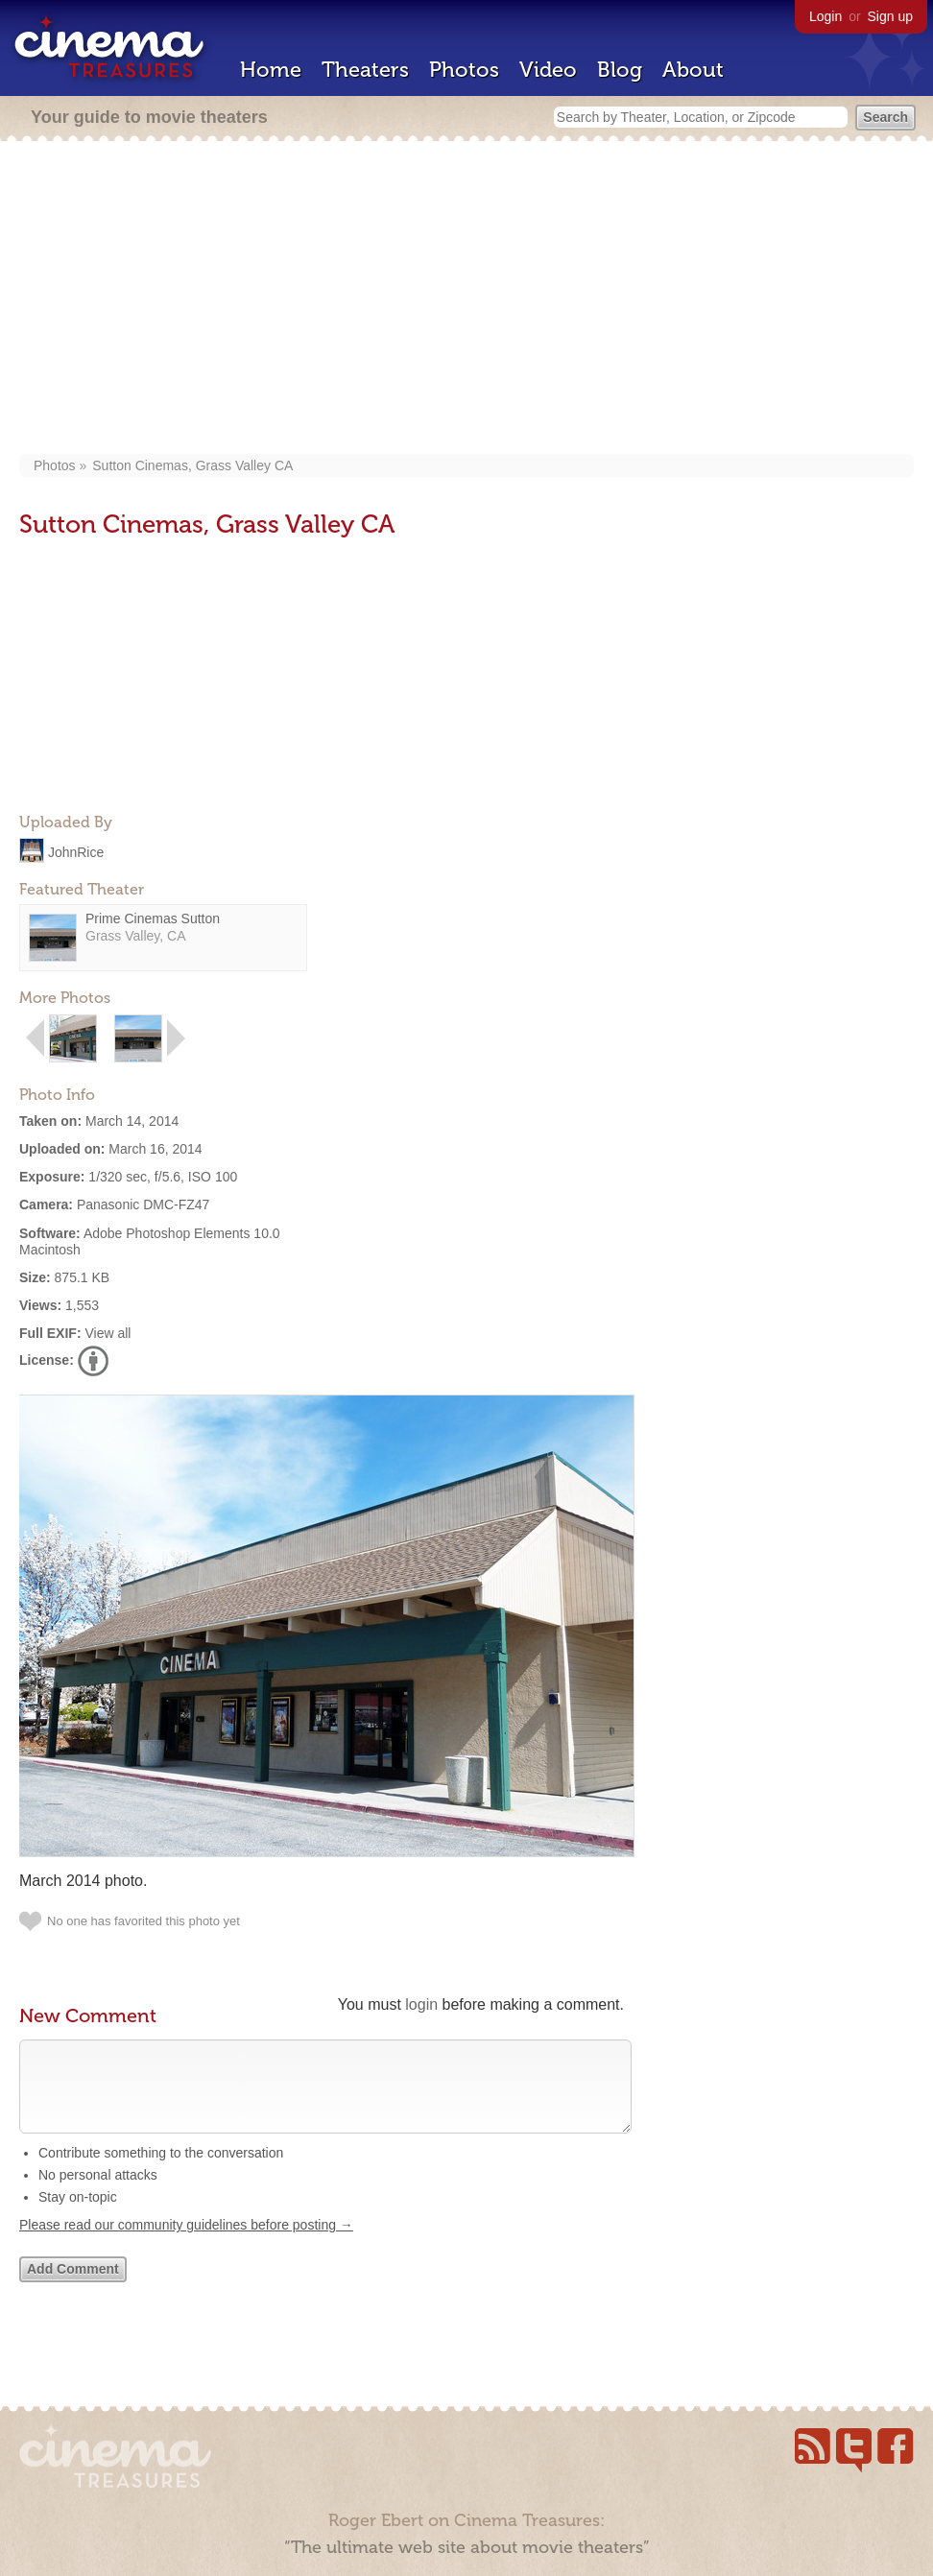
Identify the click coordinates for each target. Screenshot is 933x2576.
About (693, 70)
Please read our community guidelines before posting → (186, 2244)
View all (107, 1333)
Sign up (890, 16)
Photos (464, 70)
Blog (619, 70)
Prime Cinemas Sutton (152, 918)
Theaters (365, 70)
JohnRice (76, 851)
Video (548, 70)
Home (270, 70)
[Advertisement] (466, 299)
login (421, 2004)
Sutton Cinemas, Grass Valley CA (192, 465)
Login (825, 16)
